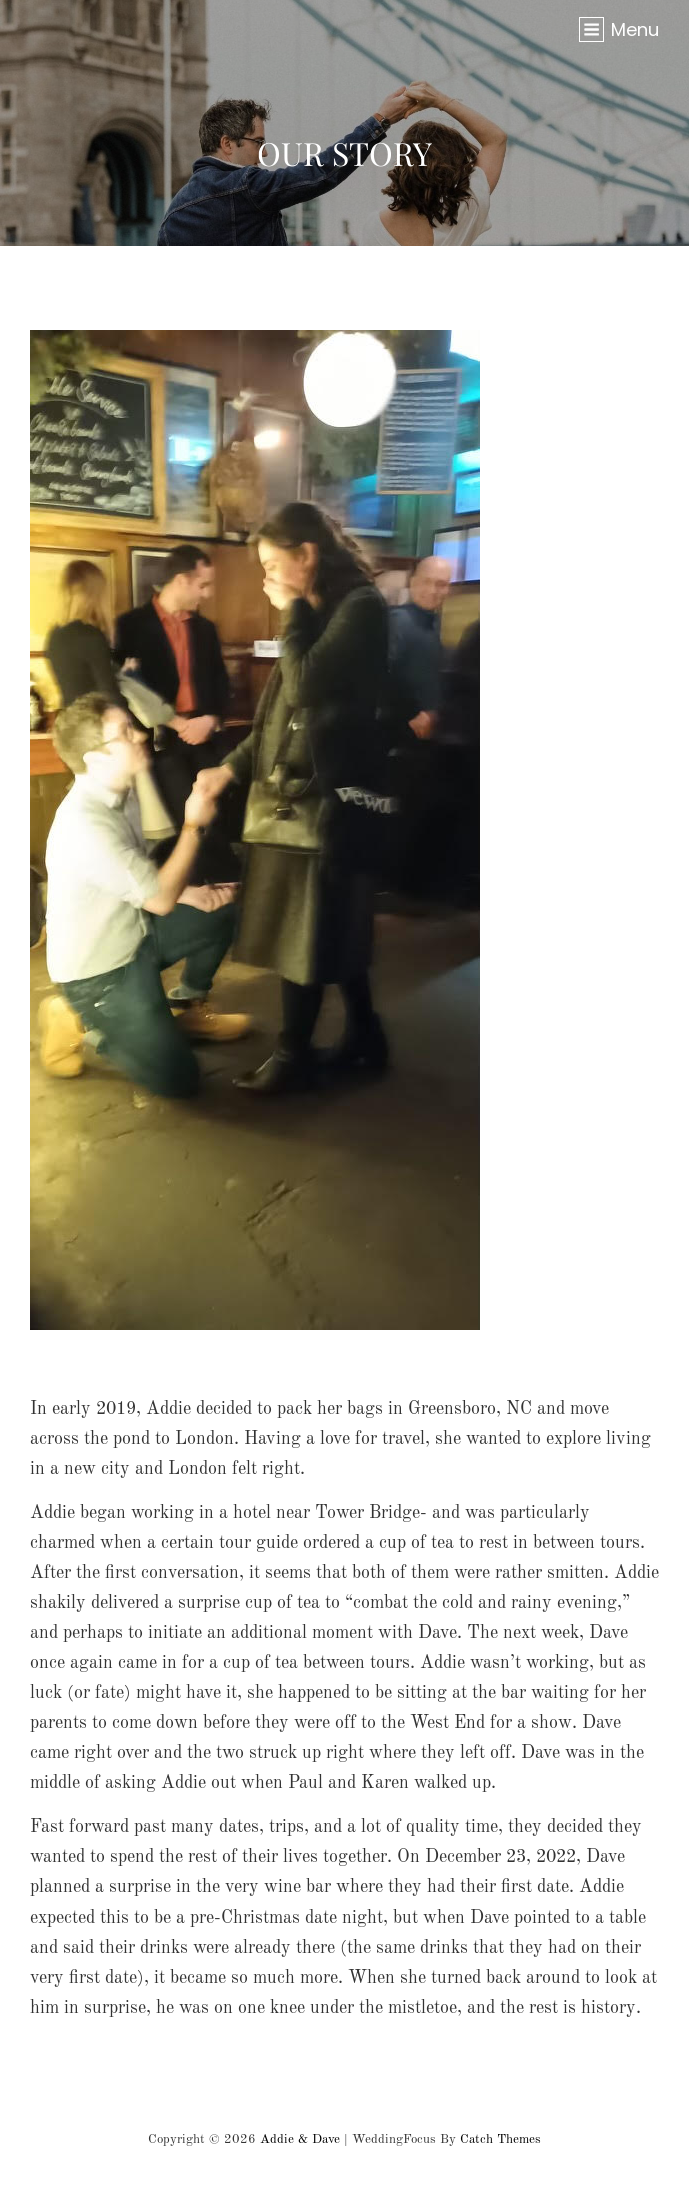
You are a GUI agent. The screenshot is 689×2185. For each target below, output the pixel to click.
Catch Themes (500, 2139)
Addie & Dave (300, 2139)
